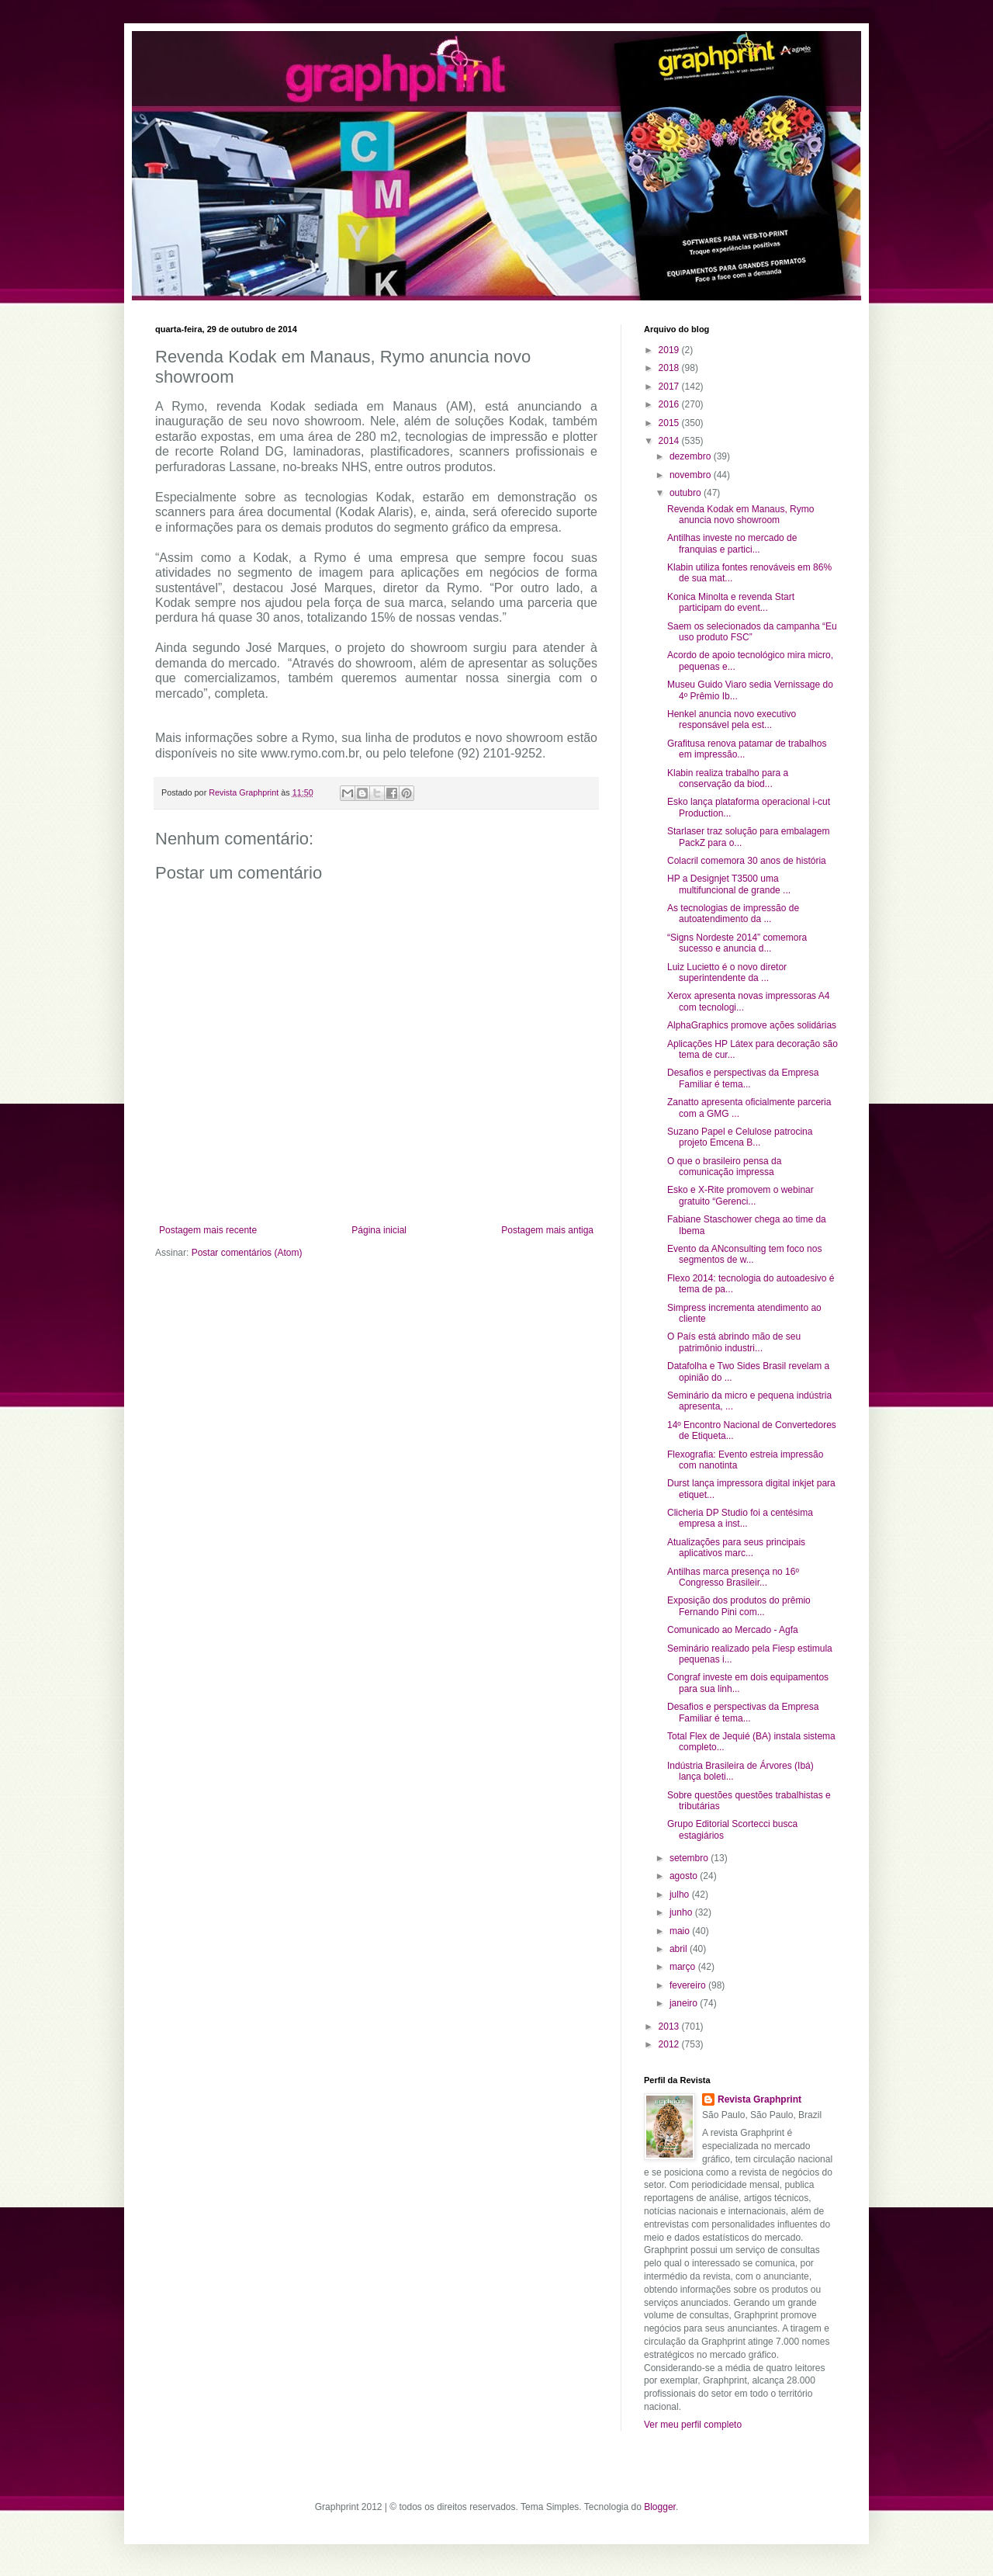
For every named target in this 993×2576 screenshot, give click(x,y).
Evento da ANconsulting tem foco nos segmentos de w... (744, 1254)
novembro (691, 475)
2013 (670, 2026)
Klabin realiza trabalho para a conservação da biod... (727, 778)
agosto (684, 1875)
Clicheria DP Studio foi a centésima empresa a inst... (740, 1518)
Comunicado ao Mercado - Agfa (732, 1629)
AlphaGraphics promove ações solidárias (751, 1025)
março (683, 1966)
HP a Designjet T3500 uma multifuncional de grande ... (729, 884)
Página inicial (379, 1230)
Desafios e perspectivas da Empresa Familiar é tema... (742, 1078)
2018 (670, 367)
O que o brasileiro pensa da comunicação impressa (724, 1166)
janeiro (684, 2003)
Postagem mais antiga (547, 1230)
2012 (670, 2044)
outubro (686, 492)
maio (680, 1931)
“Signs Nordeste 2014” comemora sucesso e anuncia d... (737, 943)
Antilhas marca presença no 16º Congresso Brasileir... (733, 1577)
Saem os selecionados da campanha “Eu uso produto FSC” (752, 632)
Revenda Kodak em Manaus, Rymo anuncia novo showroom (740, 514)
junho (682, 1912)
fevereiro (688, 1985)
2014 (670, 440)
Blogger (660, 2506)
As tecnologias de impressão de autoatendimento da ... (733, 913)
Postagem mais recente (208, 1230)
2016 (670, 404)
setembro (690, 1858)
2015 (670, 423)
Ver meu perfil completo (693, 2424)
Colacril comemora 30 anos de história (746, 860)
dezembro (691, 456)
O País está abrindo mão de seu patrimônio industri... (734, 1342)
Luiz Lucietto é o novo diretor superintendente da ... (727, 972)
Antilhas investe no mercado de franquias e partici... (732, 543)
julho (680, 1894)
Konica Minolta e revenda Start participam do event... (730, 602)
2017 (670, 386)
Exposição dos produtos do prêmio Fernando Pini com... (739, 1606)
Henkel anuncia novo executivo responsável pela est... (731, 719)
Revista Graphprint (759, 2099)
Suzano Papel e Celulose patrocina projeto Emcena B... (739, 1137)
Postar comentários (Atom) (247, 1252)
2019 (670, 350)
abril (679, 1948)
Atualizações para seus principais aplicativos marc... (736, 1547)
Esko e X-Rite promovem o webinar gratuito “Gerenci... (740, 1195)
